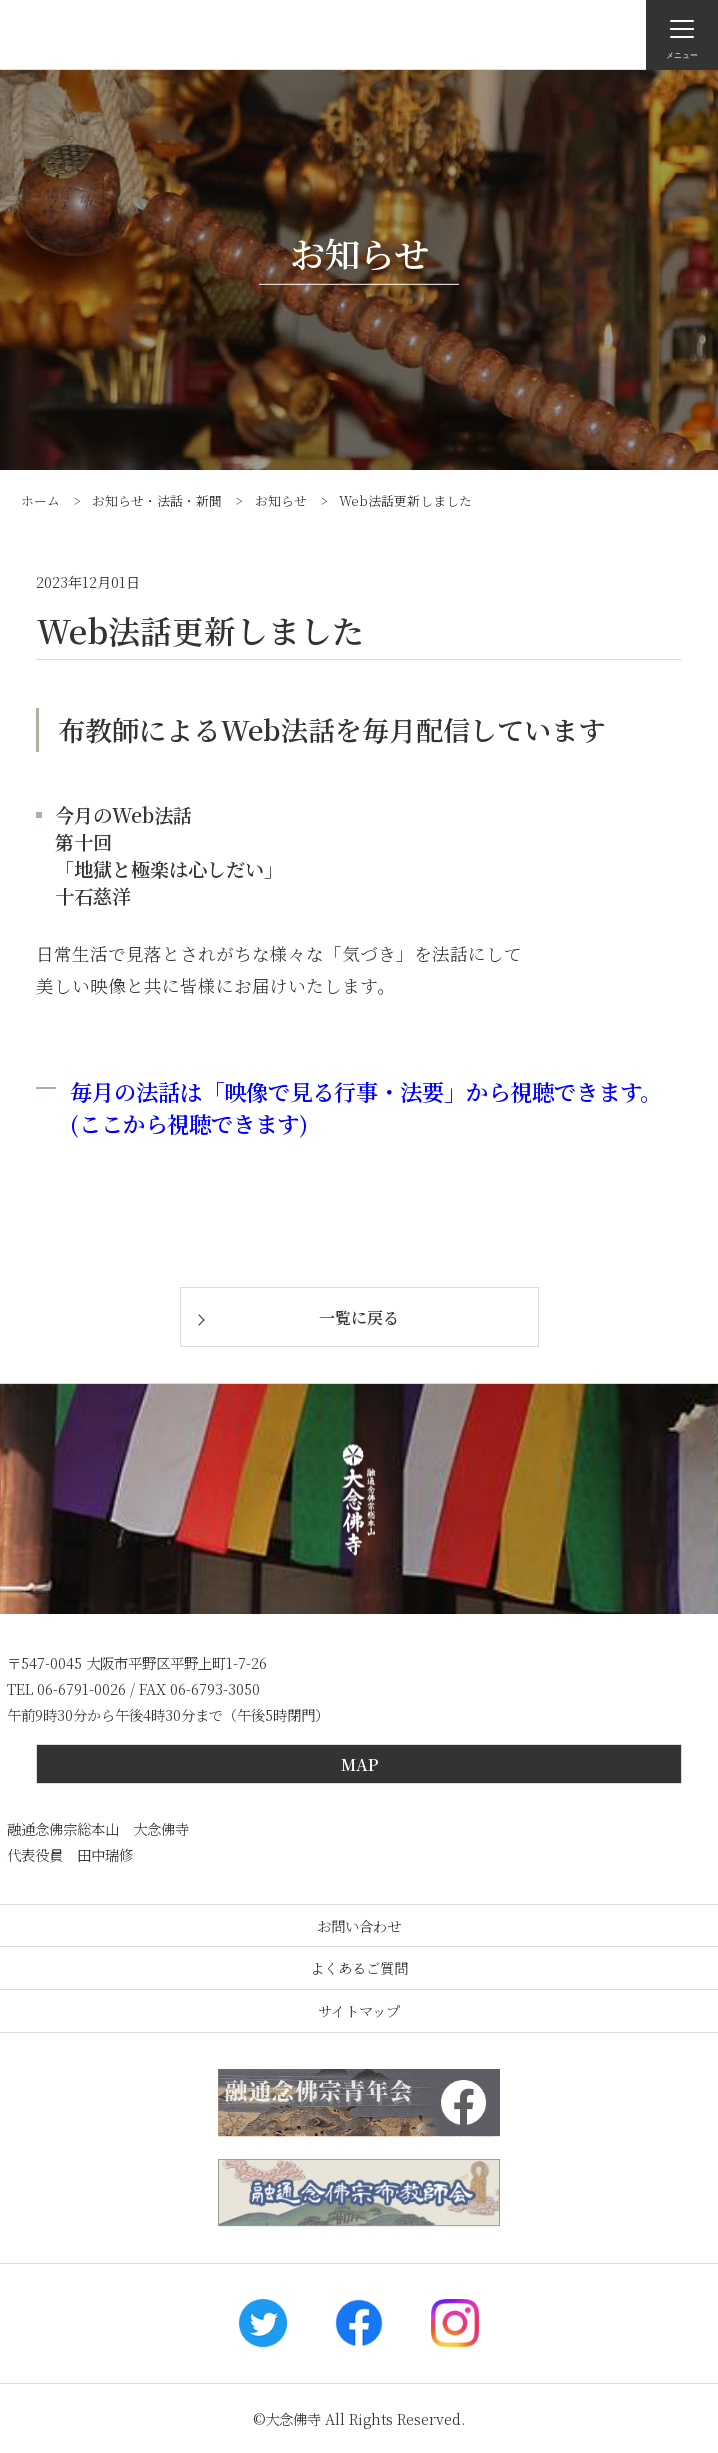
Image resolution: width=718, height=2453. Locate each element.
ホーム (40, 500)
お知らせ (281, 500)
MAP (359, 1764)
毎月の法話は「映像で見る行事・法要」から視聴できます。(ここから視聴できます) (366, 1106)
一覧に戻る (359, 1317)
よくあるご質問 (359, 1967)
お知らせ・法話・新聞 (157, 500)
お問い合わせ (359, 1925)
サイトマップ (359, 2010)
